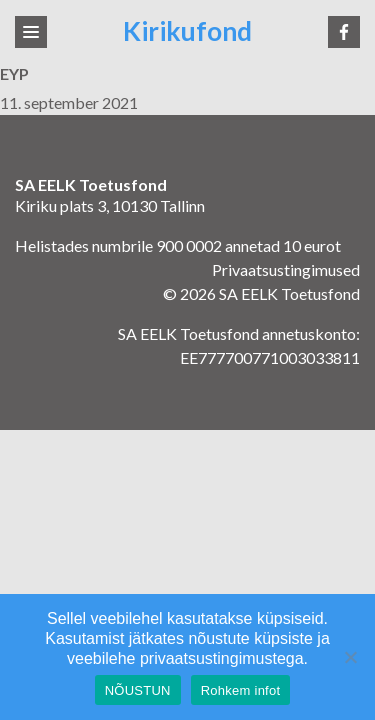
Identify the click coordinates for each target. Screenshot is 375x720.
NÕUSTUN (138, 690)
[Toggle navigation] (31, 32)
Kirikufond (187, 31)
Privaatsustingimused (286, 269)
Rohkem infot (241, 690)
